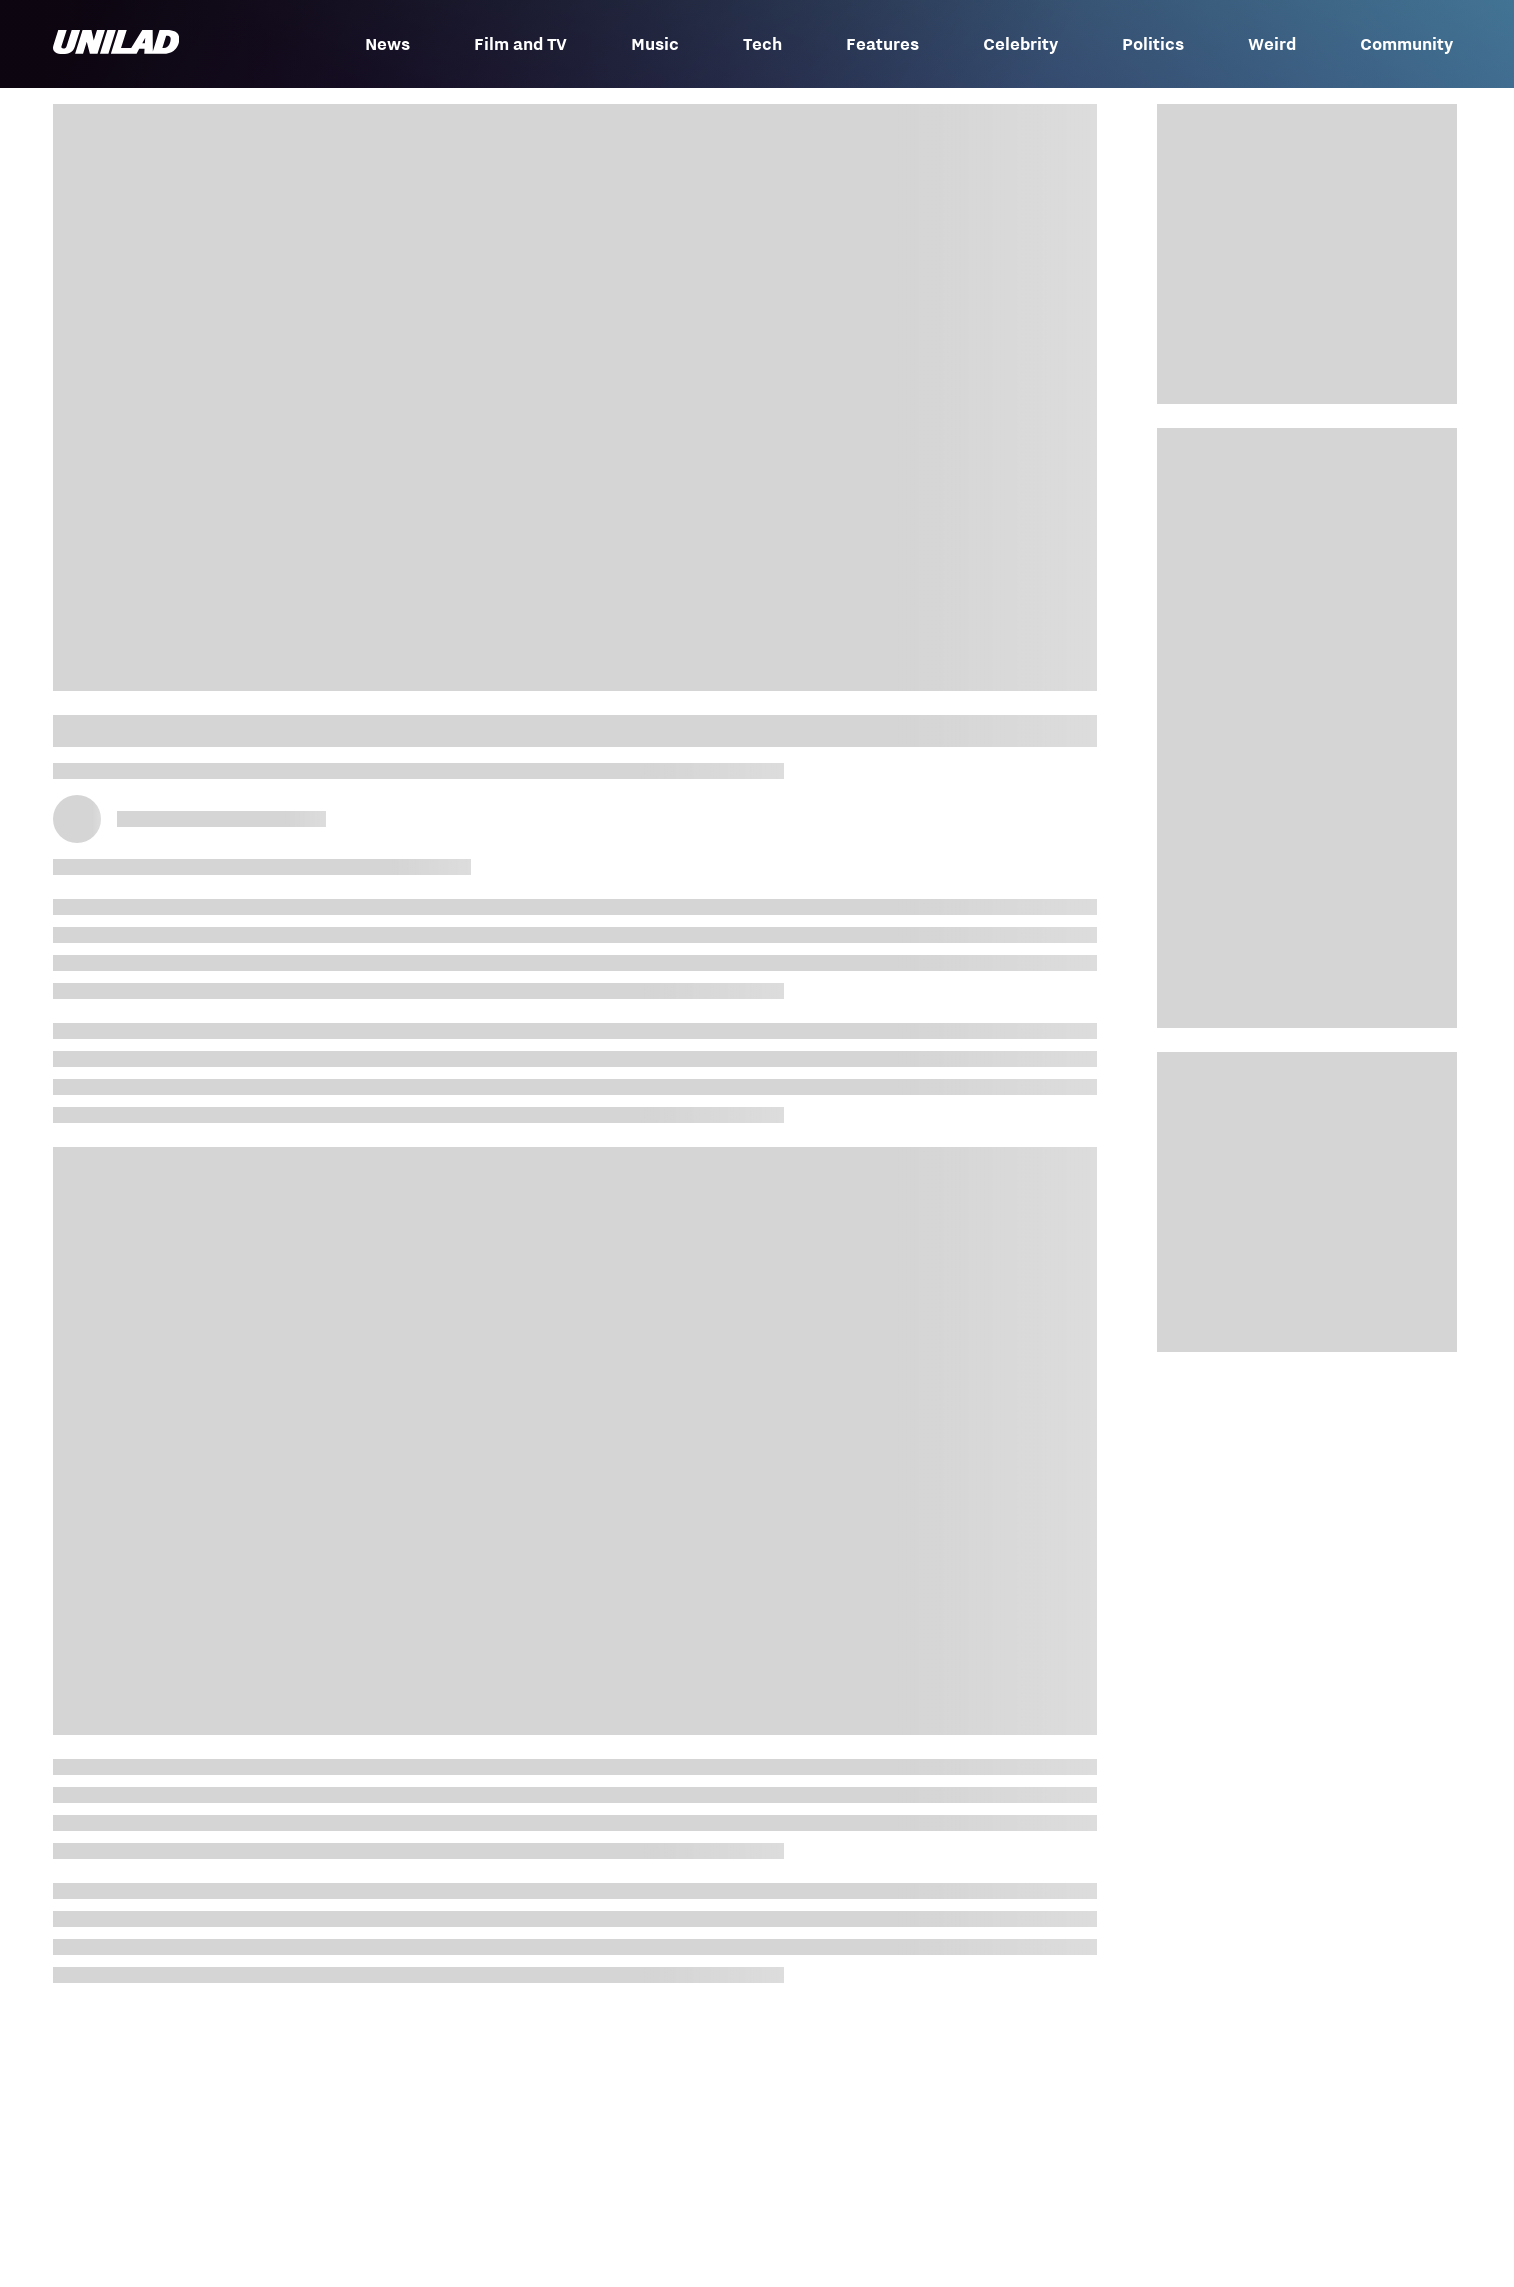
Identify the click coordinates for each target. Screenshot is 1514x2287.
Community (1406, 44)
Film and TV (520, 44)
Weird (1272, 44)
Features (882, 44)
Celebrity (1020, 44)
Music (655, 44)
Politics (1153, 44)
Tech (762, 44)
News (387, 44)
